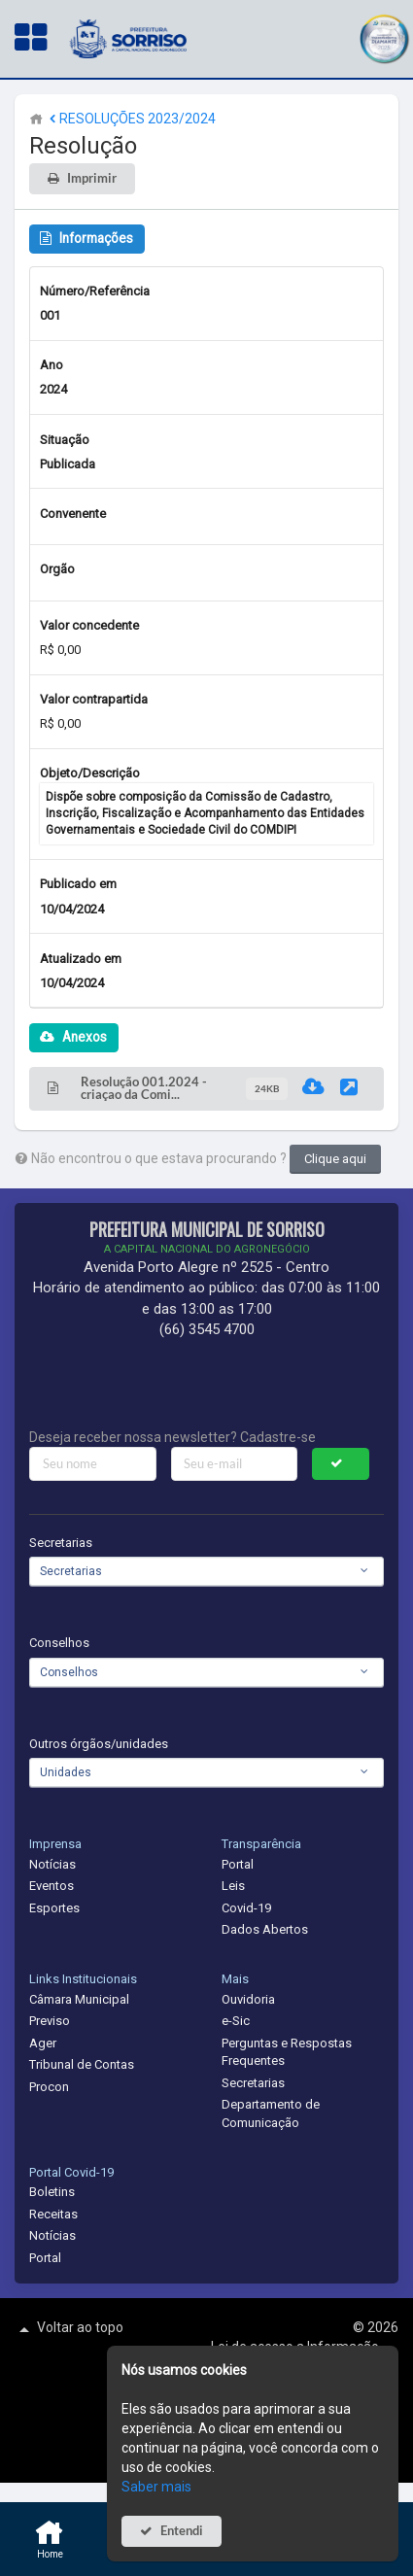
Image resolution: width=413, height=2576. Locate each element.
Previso (49, 2020)
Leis (233, 1885)
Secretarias (60, 1542)
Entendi (181, 2531)
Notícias (52, 1864)
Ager (42, 2043)
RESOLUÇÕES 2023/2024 (131, 118)
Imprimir (92, 178)
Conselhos (59, 1642)
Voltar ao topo (69, 2329)
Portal (238, 1864)
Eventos (51, 1885)
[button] (384, 36)
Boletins (52, 2191)
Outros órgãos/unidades (98, 1743)
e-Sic (236, 2020)
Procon (49, 2086)
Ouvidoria (248, 1999)
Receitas (53, 2214)
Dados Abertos (265, 1929)
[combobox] (206, 1571)
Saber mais (156, 2486)
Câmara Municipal (79, 1999)
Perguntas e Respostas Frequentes (287, 2052)
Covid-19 (246, 1908)
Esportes (54, 1908)
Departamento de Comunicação (271, 2113)
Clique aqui (335, 1158)
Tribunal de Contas (81, 2064)
